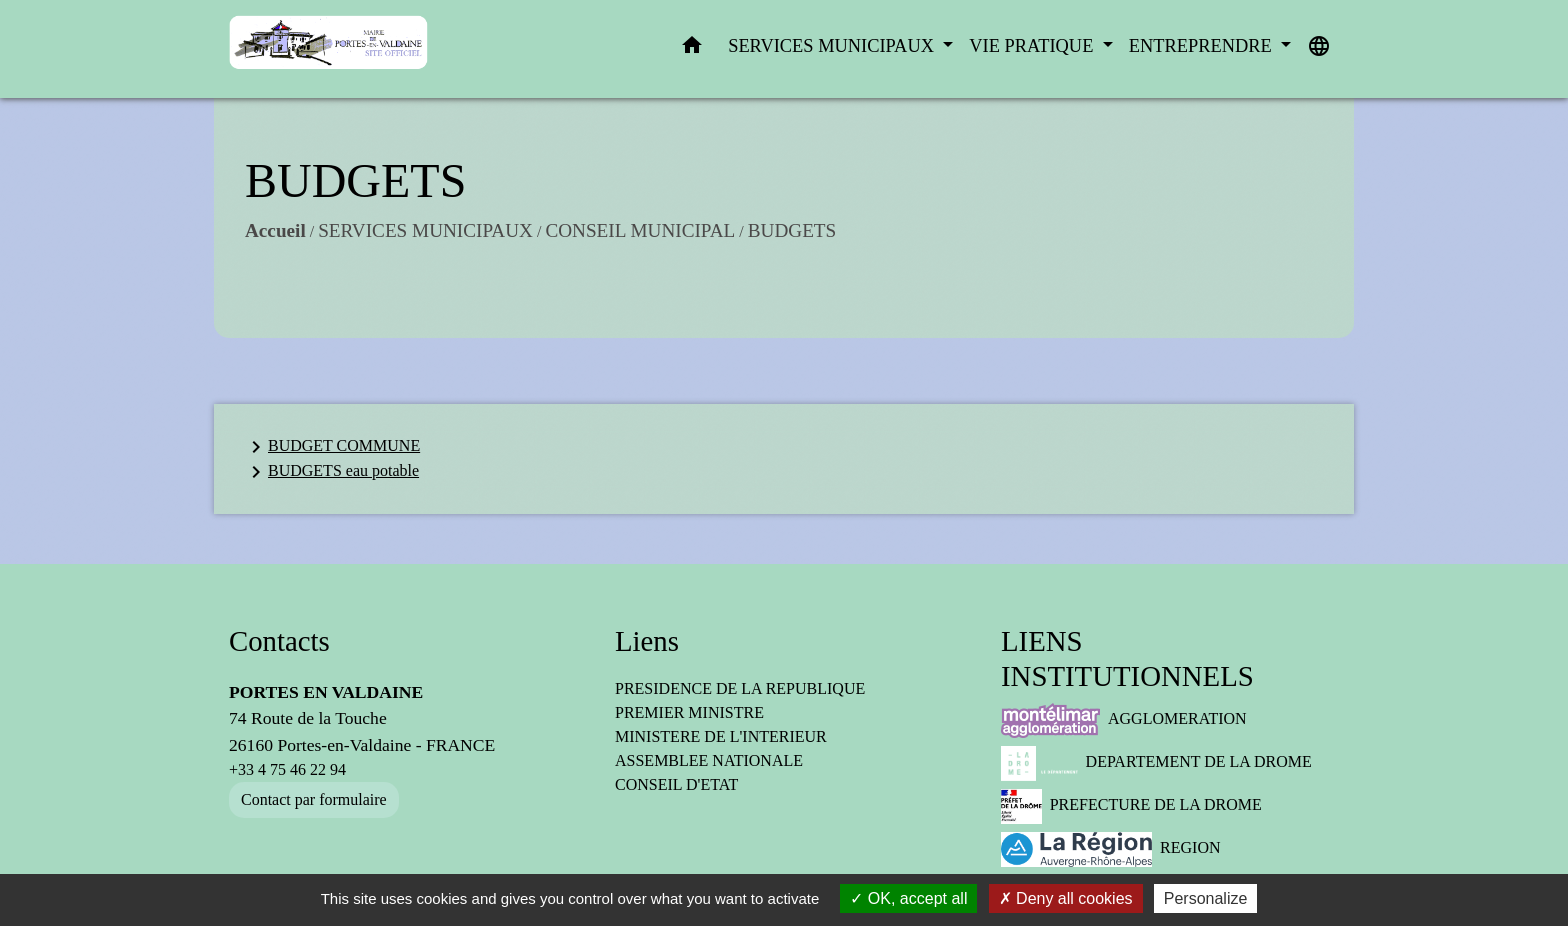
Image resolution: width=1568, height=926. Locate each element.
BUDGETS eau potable (331, 472)
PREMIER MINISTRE (689, 712)
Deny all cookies (1066, 898)
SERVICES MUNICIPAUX (425, 230)
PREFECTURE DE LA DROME (1131, 806)
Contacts (279, 641)
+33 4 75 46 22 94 (287, 769)
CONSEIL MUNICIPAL (640, 230)
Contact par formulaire (314, 799)
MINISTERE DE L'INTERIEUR (721, 736)
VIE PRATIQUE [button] (1033, 46)
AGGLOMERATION (1124, 720)
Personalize (1206, 898)
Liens (647, 641)
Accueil (275, 230)
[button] (692, 49)
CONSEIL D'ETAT (676, 784)
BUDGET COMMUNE (332, 447)
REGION (1111, 849)
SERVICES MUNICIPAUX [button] (833, 46)
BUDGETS (792, 230)
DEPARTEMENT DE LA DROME (1156, 763)
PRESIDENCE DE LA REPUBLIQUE (740, 688)
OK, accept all (908, 898)
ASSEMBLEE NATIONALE (709, 760)
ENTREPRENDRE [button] (1203, 46)
